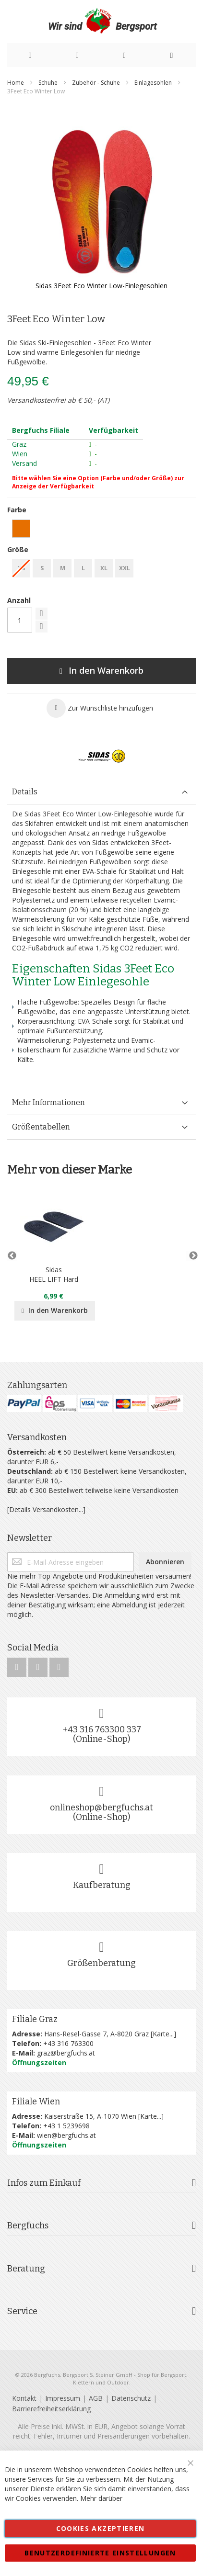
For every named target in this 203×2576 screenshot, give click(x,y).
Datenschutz (131, 2398)
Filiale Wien (36, 2101)
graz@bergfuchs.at (66, 2052)
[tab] (101, 792)
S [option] (42, 568)
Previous (12, 1256)
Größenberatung (101, 1963)
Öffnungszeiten (39, 2062)
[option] (21, 529)
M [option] (62, 568)
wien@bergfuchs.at (66, 2135)
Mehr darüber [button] (101, 2498)
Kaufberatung (102, 1885)
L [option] (83, 568)
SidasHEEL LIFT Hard (53, 1274)
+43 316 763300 (68, 2043)
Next (191, 1256)
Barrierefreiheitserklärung (51, 2408)
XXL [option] (124, 568)
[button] (100, 708)
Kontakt (24, 2398)
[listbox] (101, 529)
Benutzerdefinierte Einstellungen (100, 2552)
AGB (96, 2398)
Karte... (163, 2033)
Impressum (62, 2398)
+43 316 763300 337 (101, 1729)
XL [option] (103, 568)
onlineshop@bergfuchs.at (101, 1807)
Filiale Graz (35, 2019)
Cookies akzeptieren (100, 2528)
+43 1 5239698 (66, 2125)
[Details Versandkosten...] (46, 1509)
